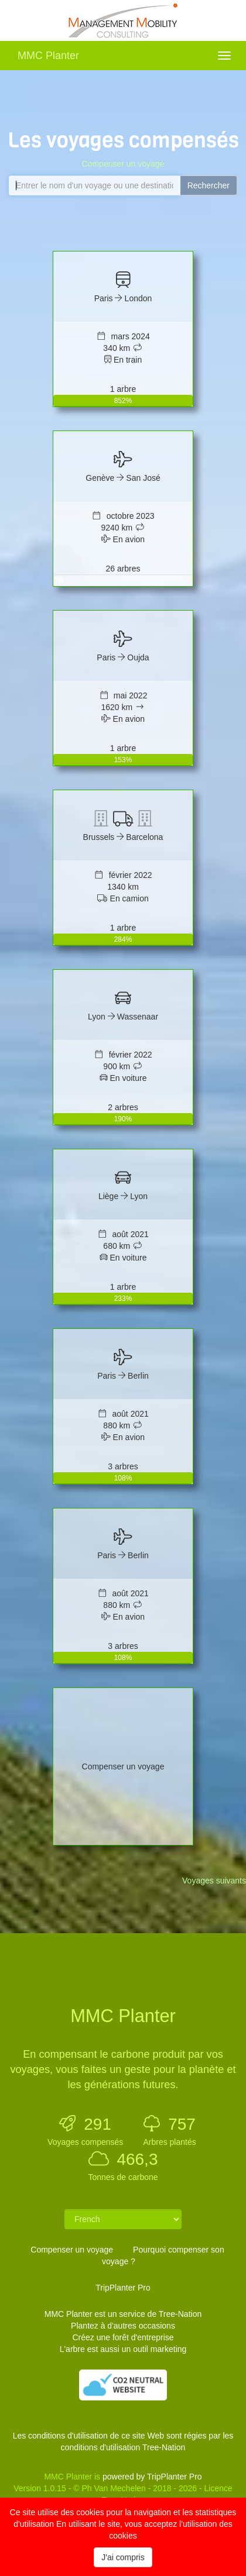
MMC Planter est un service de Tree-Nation (123, 2314)
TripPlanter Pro (123, 2287)
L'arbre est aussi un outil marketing (123, 2349)
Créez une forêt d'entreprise (122, 2337)
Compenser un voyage (123, 163)
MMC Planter (48, 55)
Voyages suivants (214, 1880)
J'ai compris (122, 2557)
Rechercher (208, 185)
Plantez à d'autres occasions (123, 2325)
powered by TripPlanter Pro (152, 2476)
